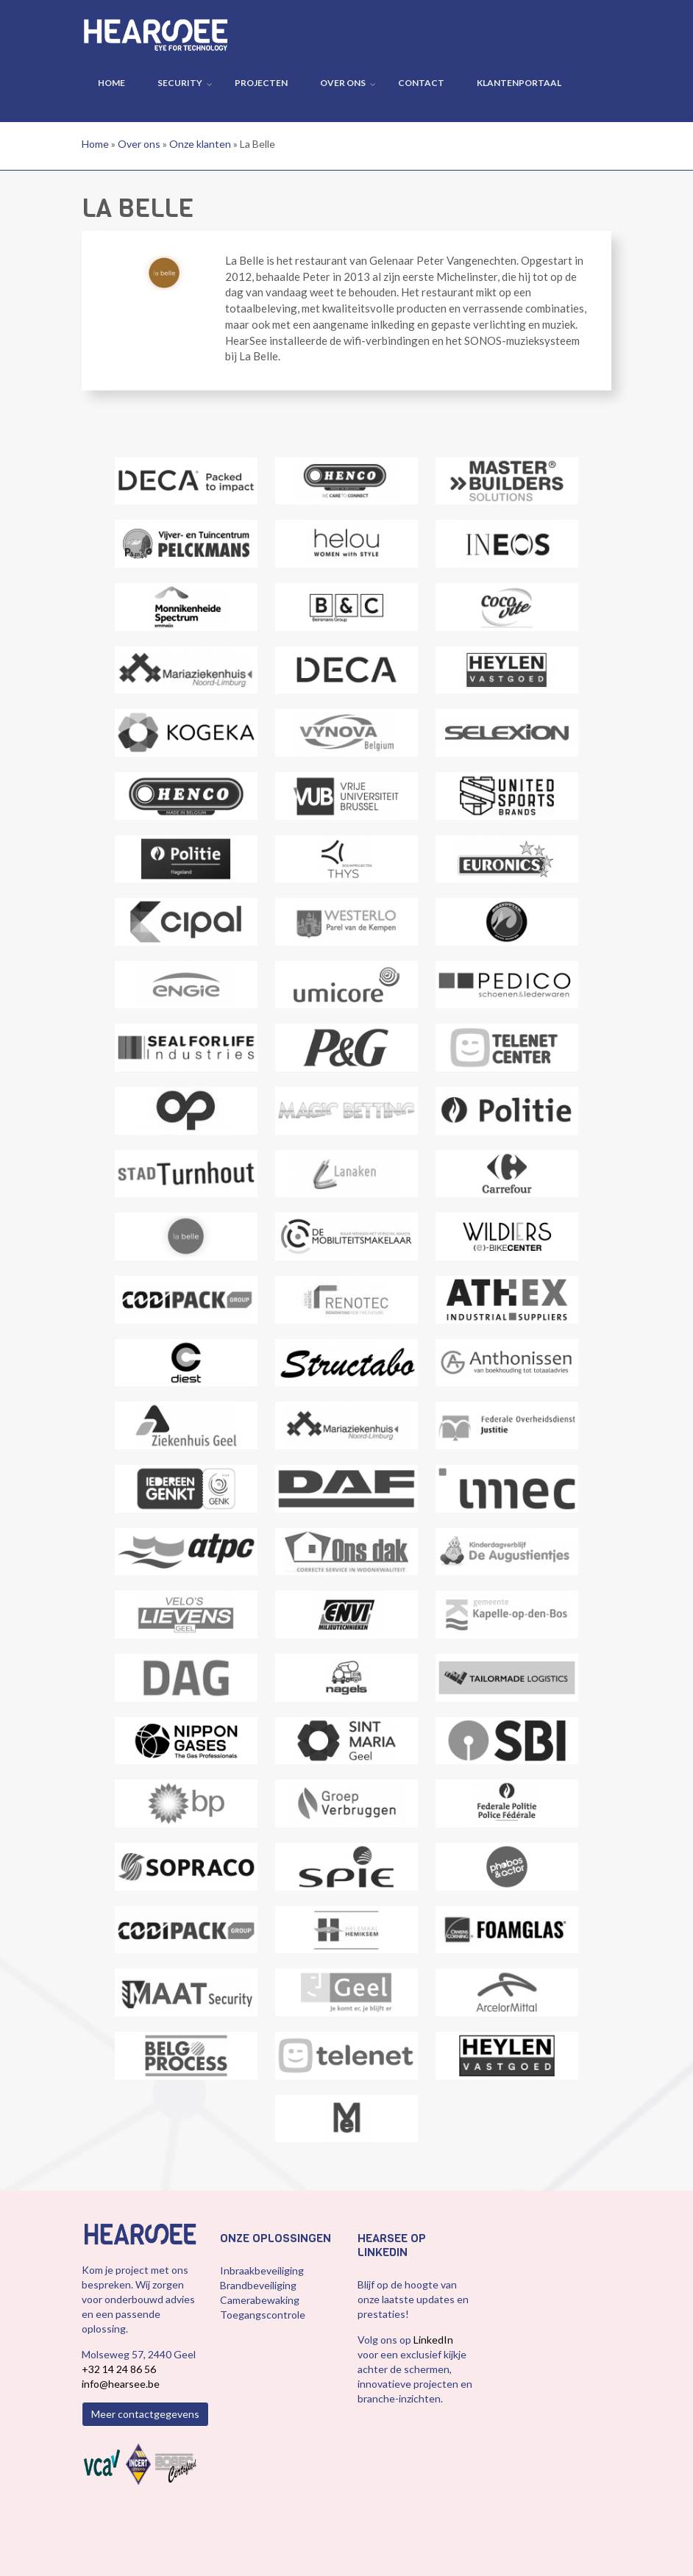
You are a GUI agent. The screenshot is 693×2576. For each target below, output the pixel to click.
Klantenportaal (519, 82)
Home (111, 82)
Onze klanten (200, 144)
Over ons (343, 82)
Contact (421, 82)
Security (179, 82)
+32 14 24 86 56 (119, 2369)
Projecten (261, 82)
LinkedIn (433, 2339)
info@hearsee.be (121, 2383)
